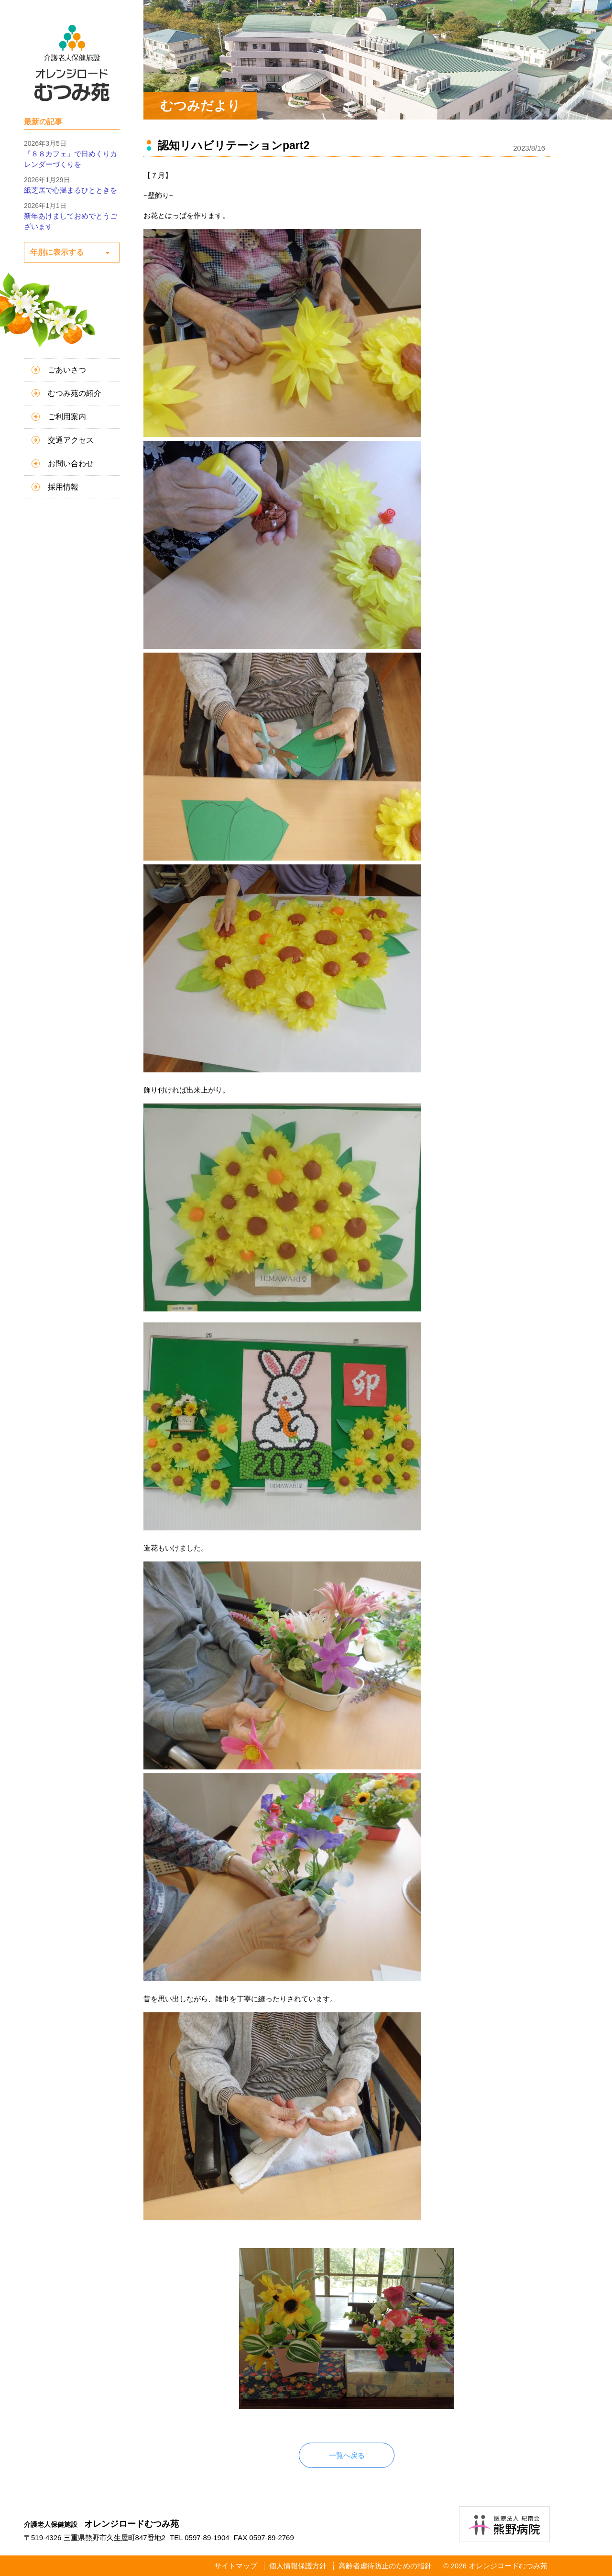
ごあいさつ (67, 370)
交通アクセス (71, 440)
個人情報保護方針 (298, 2566)
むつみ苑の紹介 (74, 393)
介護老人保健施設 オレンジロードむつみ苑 (71, 63)
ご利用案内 (67, 417)
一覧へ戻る (347, 2455)
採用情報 (63, 487)
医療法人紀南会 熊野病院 (504, 2524)
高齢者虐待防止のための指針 (385, 2566)
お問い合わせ (71, 463)
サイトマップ (235, 2566)
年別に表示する (57, 252)
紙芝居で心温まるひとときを (70, 190)
